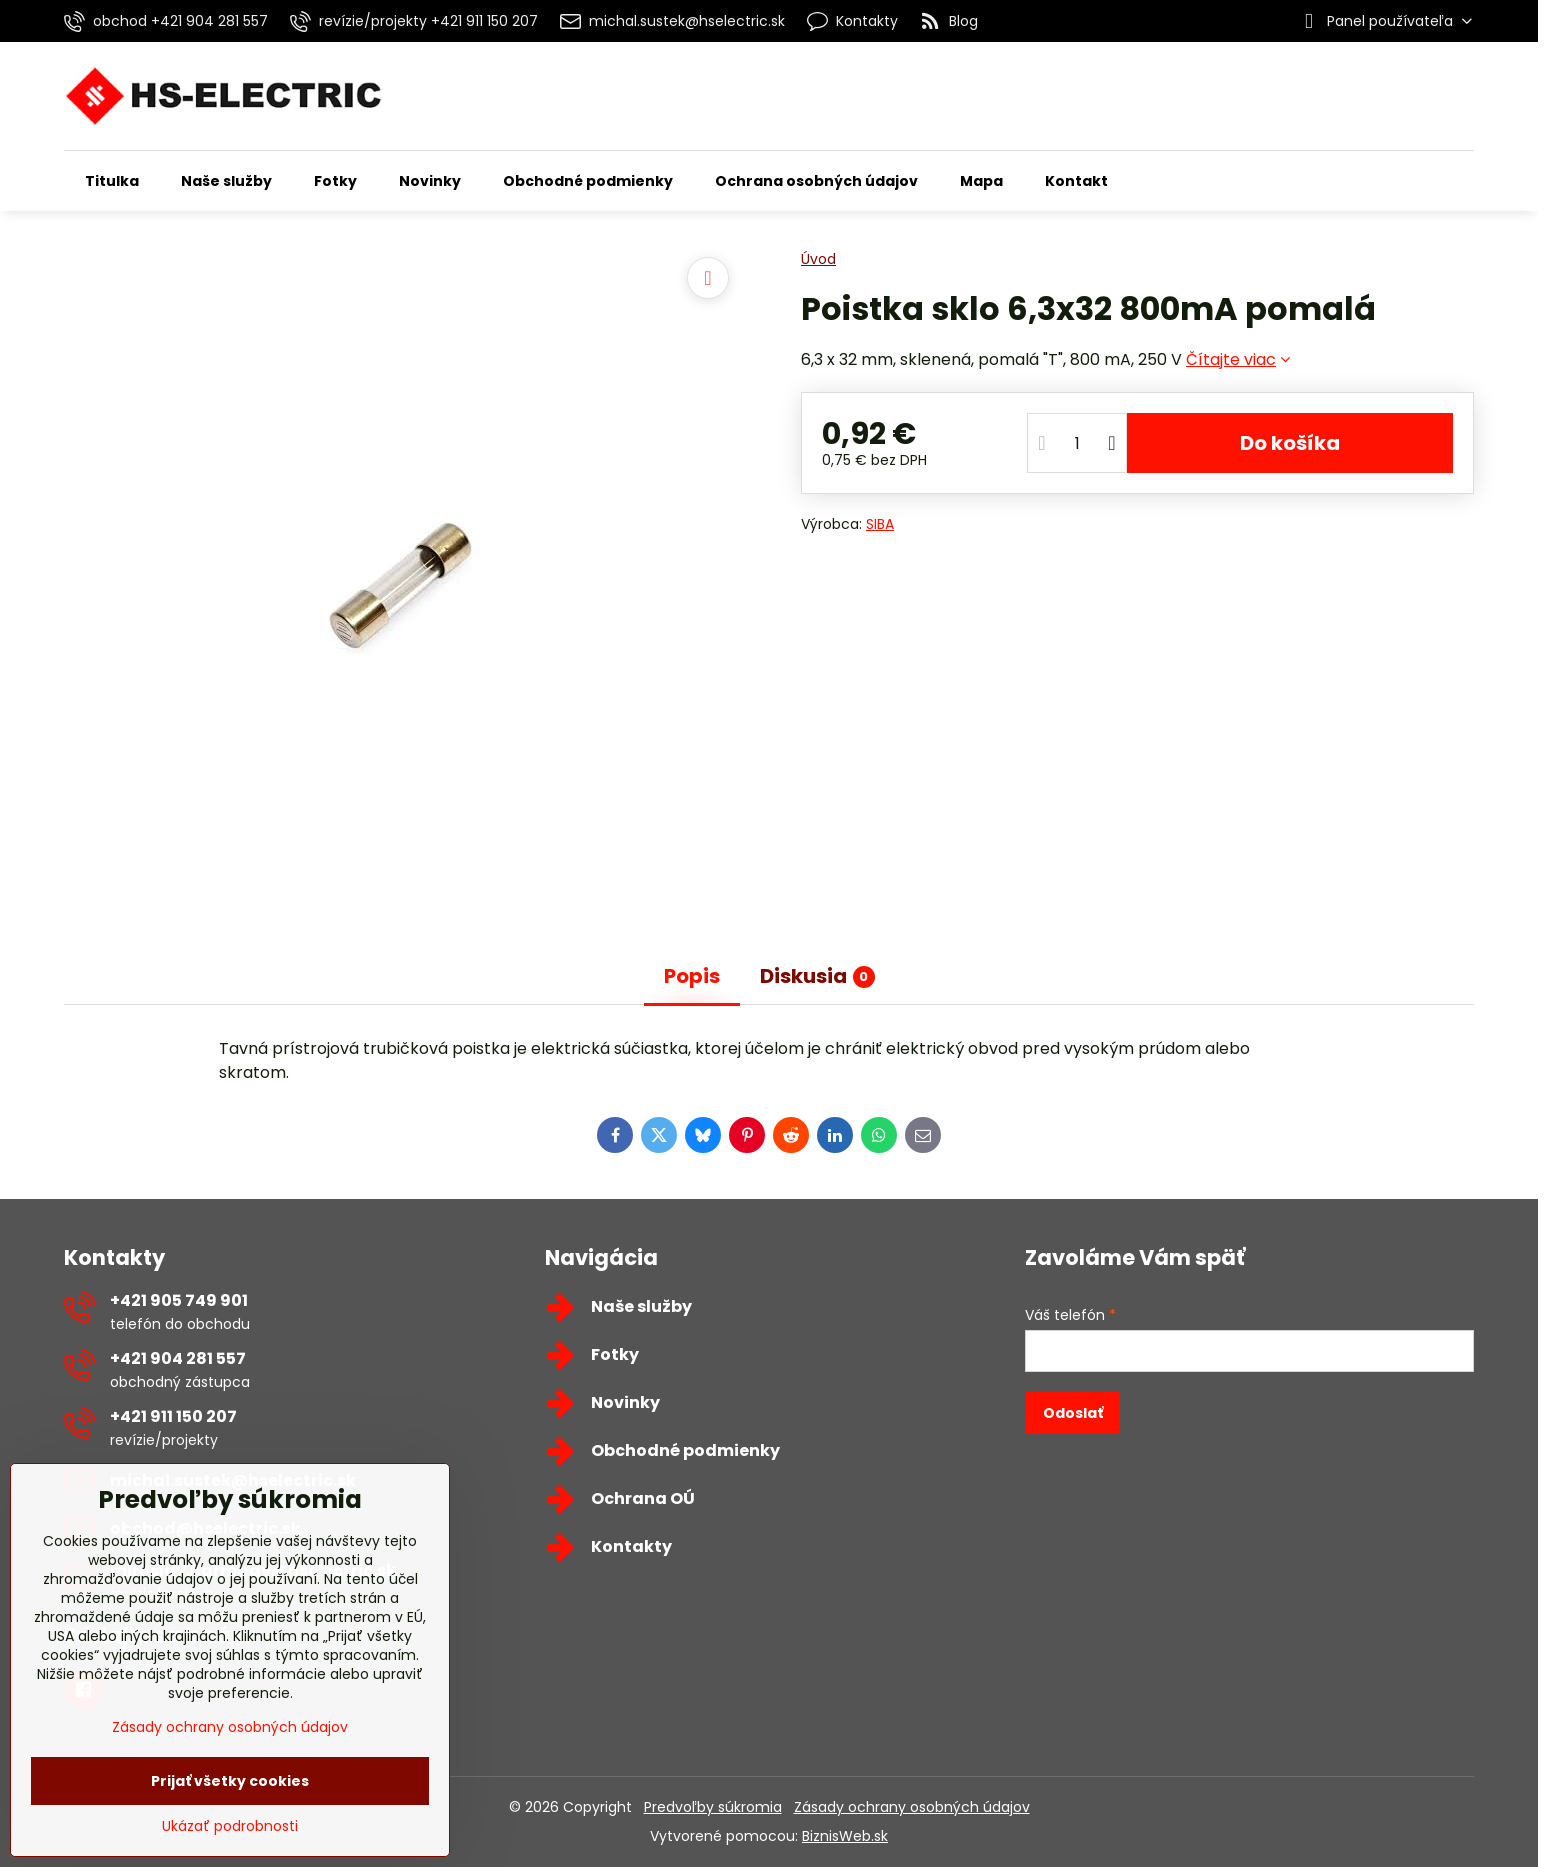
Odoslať (1073, 1413)
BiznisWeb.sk (845, 1836)
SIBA (880, 524)
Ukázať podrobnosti (230, 1826)
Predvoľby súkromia (713, 1807)
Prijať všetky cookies (230, 1781)
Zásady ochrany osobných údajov (912, 1807)
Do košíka (1290, 443)
